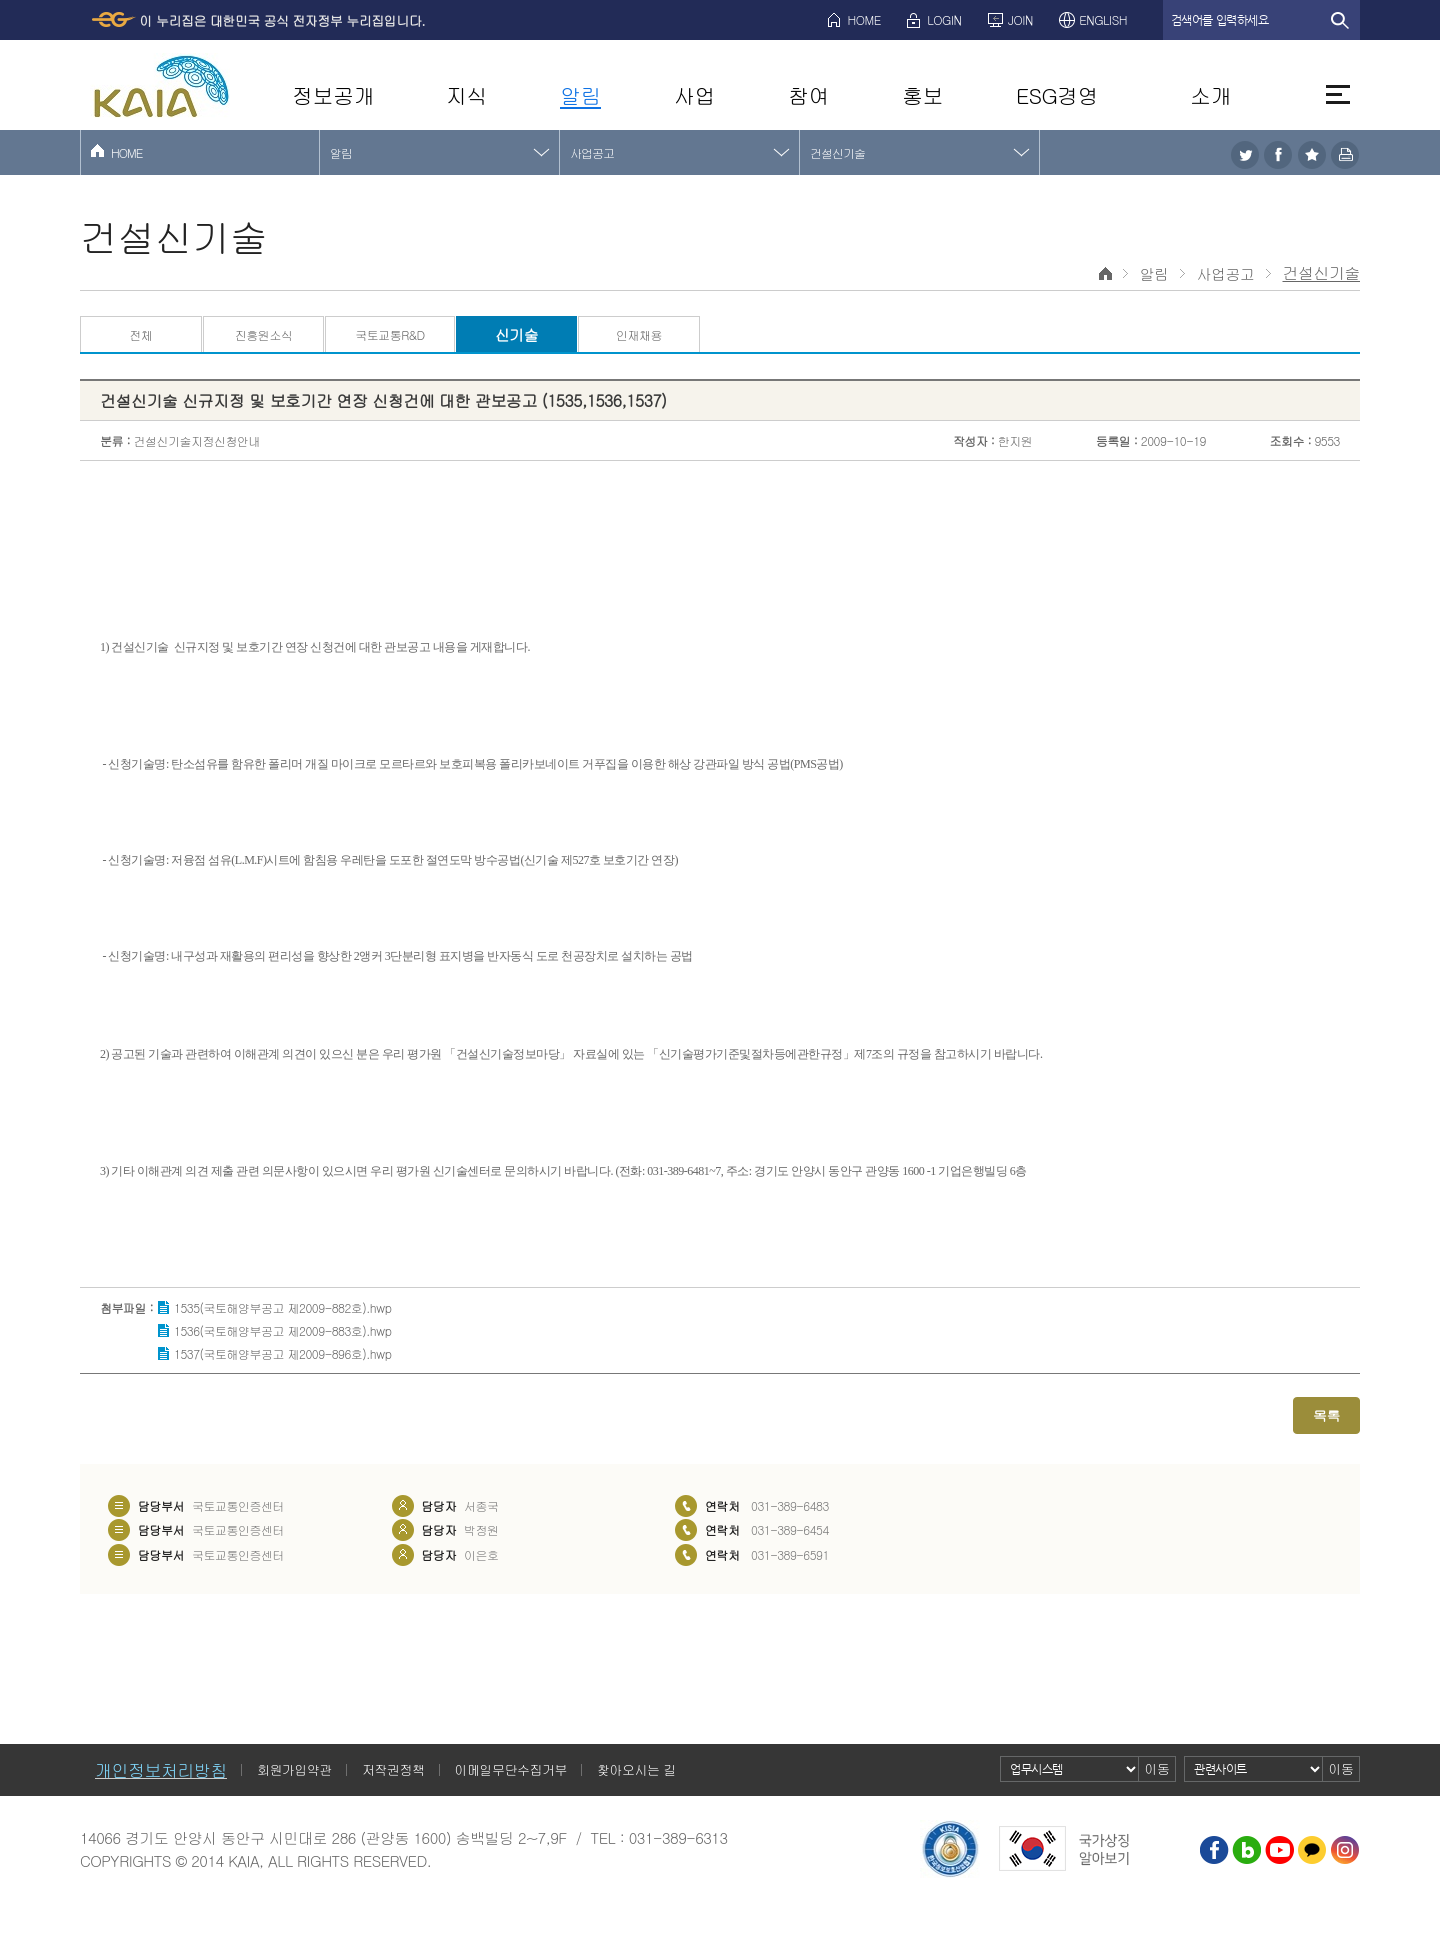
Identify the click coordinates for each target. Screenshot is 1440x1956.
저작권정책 (393, 1769)
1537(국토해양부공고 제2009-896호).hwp (282, 1353)
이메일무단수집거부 (511, 1769)
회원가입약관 (294, 1769)
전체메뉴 (1338, 94)
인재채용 (639, 334)
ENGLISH (1103, 19)
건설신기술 (837, 152)
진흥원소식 (264, 334)
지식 (466, 95)
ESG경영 (1057, 95)
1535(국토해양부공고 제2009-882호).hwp (282, 1307)
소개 (1210, 95)
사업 (694, 95)
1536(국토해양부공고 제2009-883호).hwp (282, 1330)
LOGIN (944, 19)
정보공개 (333, 95)
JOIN (1020, 19)
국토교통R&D (389, 334)
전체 (140, 334)
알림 (580, 95)
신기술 (517, 334)
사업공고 (592, 152)
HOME (864, 19)
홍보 (922, 95)
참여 (808, 95)
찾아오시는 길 (636, 1769)
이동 (1157, 1768)
